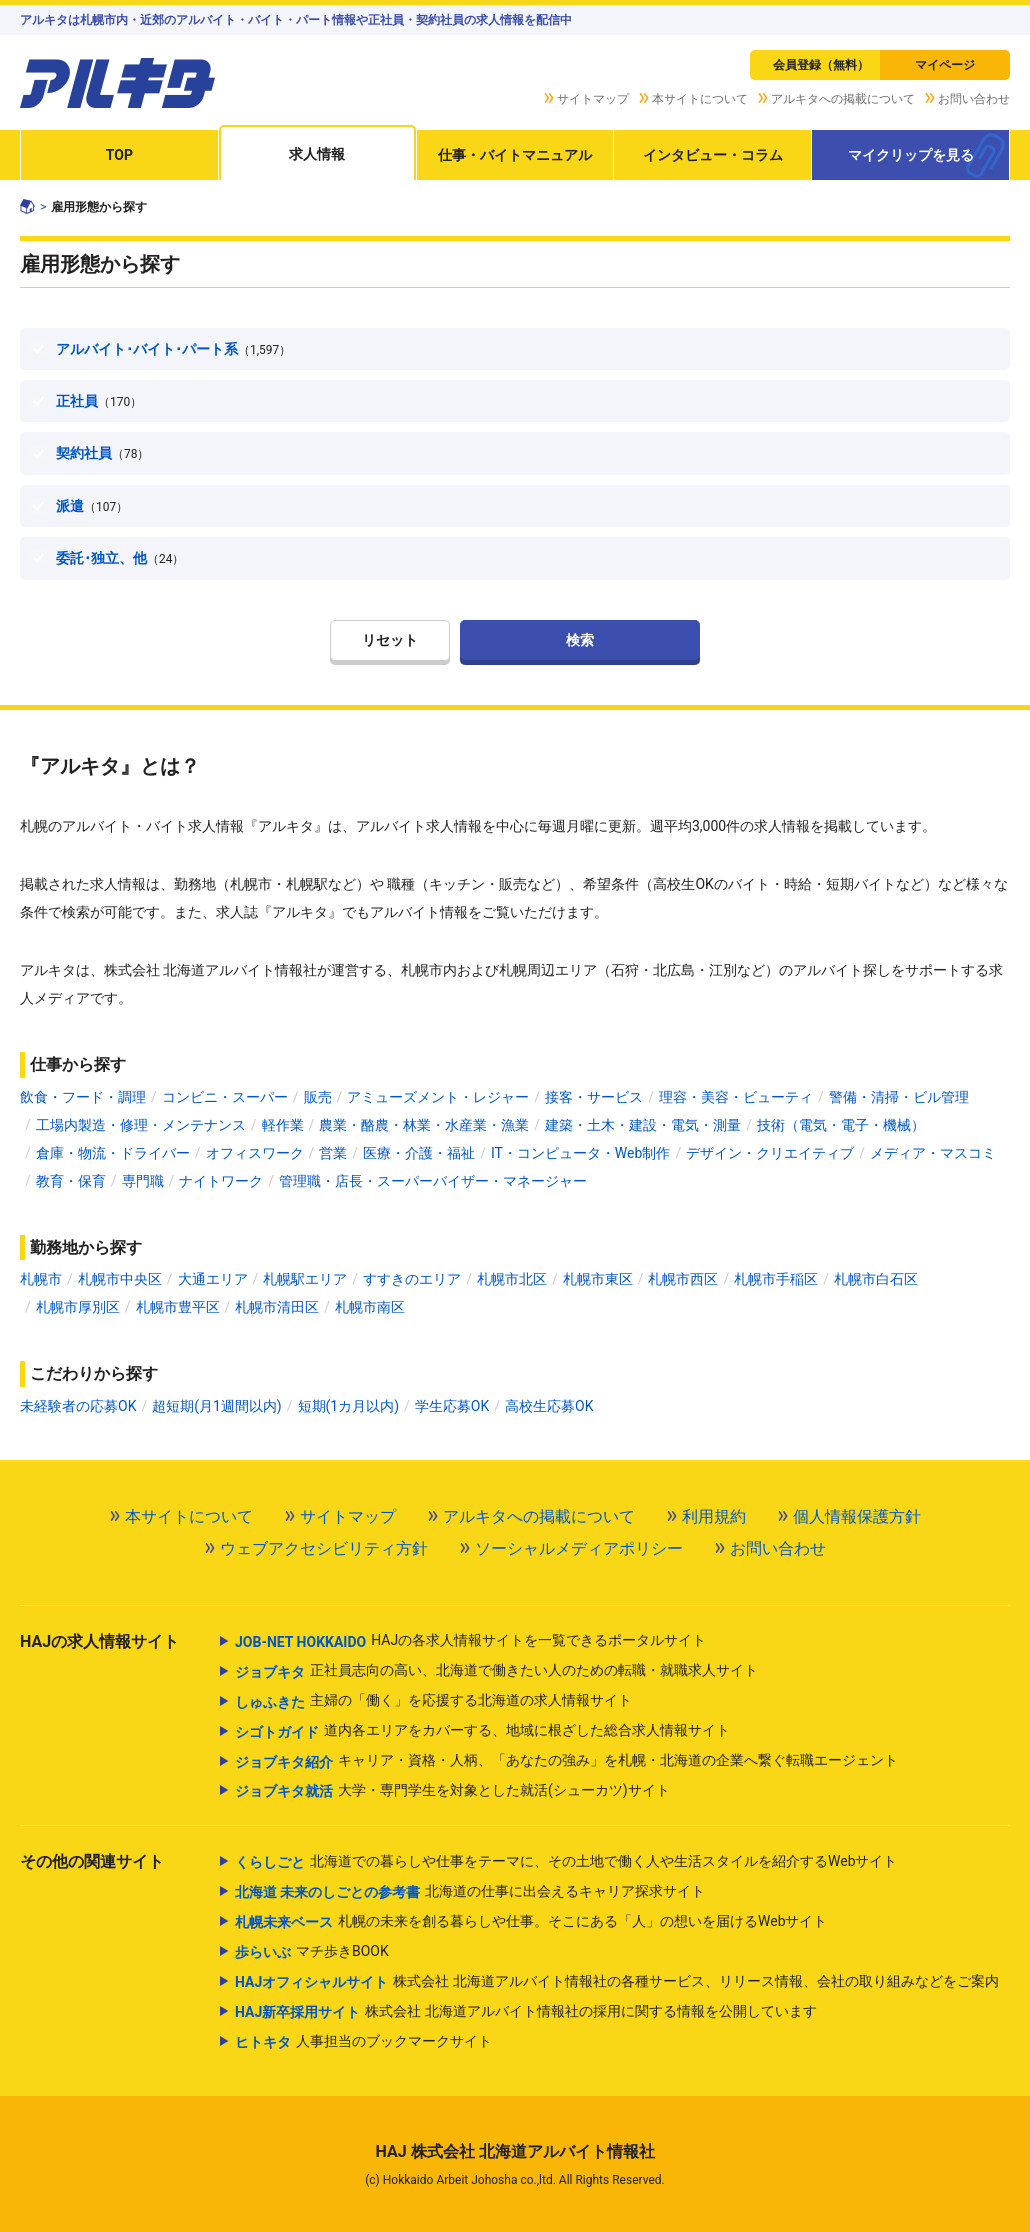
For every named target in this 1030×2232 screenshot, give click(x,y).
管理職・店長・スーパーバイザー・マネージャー (433, 1181)
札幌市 (41, 1279)
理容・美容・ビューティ (736, 1097)
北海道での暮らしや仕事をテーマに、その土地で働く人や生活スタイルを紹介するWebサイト (566, 1862)
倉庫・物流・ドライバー (113, 1153)
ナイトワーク (221, 1181)
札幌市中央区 (120, 1279)
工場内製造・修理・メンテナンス (141, 1125)
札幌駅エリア (305, 1279)
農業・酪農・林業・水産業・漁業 (424, 1125)
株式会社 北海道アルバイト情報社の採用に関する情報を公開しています (526, 2012)
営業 (333, 1153)
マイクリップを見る (911, 155)
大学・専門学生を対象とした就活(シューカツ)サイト (452, 1791)
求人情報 (317, 154)
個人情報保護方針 (857, 1516)
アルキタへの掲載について (843, 99)
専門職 (143, 1181)
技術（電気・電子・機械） (841, 1125)
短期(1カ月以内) (349, 1406)
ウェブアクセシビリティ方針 (324, 1548)
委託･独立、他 (120, 558)
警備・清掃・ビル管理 (899, 1097)
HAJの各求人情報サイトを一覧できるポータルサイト (470, 1642)
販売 (318, 1097)
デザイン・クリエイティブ (770, 1153)
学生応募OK (452, 1406)
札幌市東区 (598, 1279)
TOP (119, 155)
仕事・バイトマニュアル (515, 155)
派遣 (92, 506)
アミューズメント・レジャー (438, 1097)
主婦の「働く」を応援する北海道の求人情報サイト (433, 1702)
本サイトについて (700, 99)
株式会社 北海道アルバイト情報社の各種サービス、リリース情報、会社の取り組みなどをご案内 (617, 1982)
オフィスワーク (255, 1153)
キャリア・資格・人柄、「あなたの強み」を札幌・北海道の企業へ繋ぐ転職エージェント (566, 1762)
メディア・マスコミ (933, 1153)
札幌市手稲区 (776, 1279)
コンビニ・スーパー (225, 1097)
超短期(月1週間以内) (217, 1406)
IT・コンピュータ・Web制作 (580, 1153)
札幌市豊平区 (178, 1307)
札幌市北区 (512, 1279)
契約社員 (103, 453)
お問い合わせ (974, 99)
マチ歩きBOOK (312, 1952)
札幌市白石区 (876, 1279)
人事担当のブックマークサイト (363, 2042)
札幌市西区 (683, 1279)
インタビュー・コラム (713, 155)
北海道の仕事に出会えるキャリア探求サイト (470, 1892)
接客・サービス (594, 1097)
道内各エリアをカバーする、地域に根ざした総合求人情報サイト (482, 1732)
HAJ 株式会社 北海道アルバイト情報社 (514, 2151)
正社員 (99, 401)
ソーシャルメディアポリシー (579, 1548)
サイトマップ (593, 99)
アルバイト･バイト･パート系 (173, 349)
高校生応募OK (549, 1406)
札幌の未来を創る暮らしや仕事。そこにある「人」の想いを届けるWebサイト (531, 1922)
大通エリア (213, 1279)
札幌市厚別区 (78, 1307)
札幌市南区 (370, 1307)
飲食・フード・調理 (83, 1097)
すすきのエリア (412, 1279)
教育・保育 (71, 1181)
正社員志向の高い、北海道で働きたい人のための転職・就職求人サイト (496, 1672)
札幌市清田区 (277, 1307)
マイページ (945, 65)
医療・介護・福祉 (419, 1153)
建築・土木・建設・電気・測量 (643, 1125)
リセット (390, 640)
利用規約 (714, 1516)
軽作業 (283, 1125)
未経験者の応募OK (78, 1406)
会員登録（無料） (821, 65)
